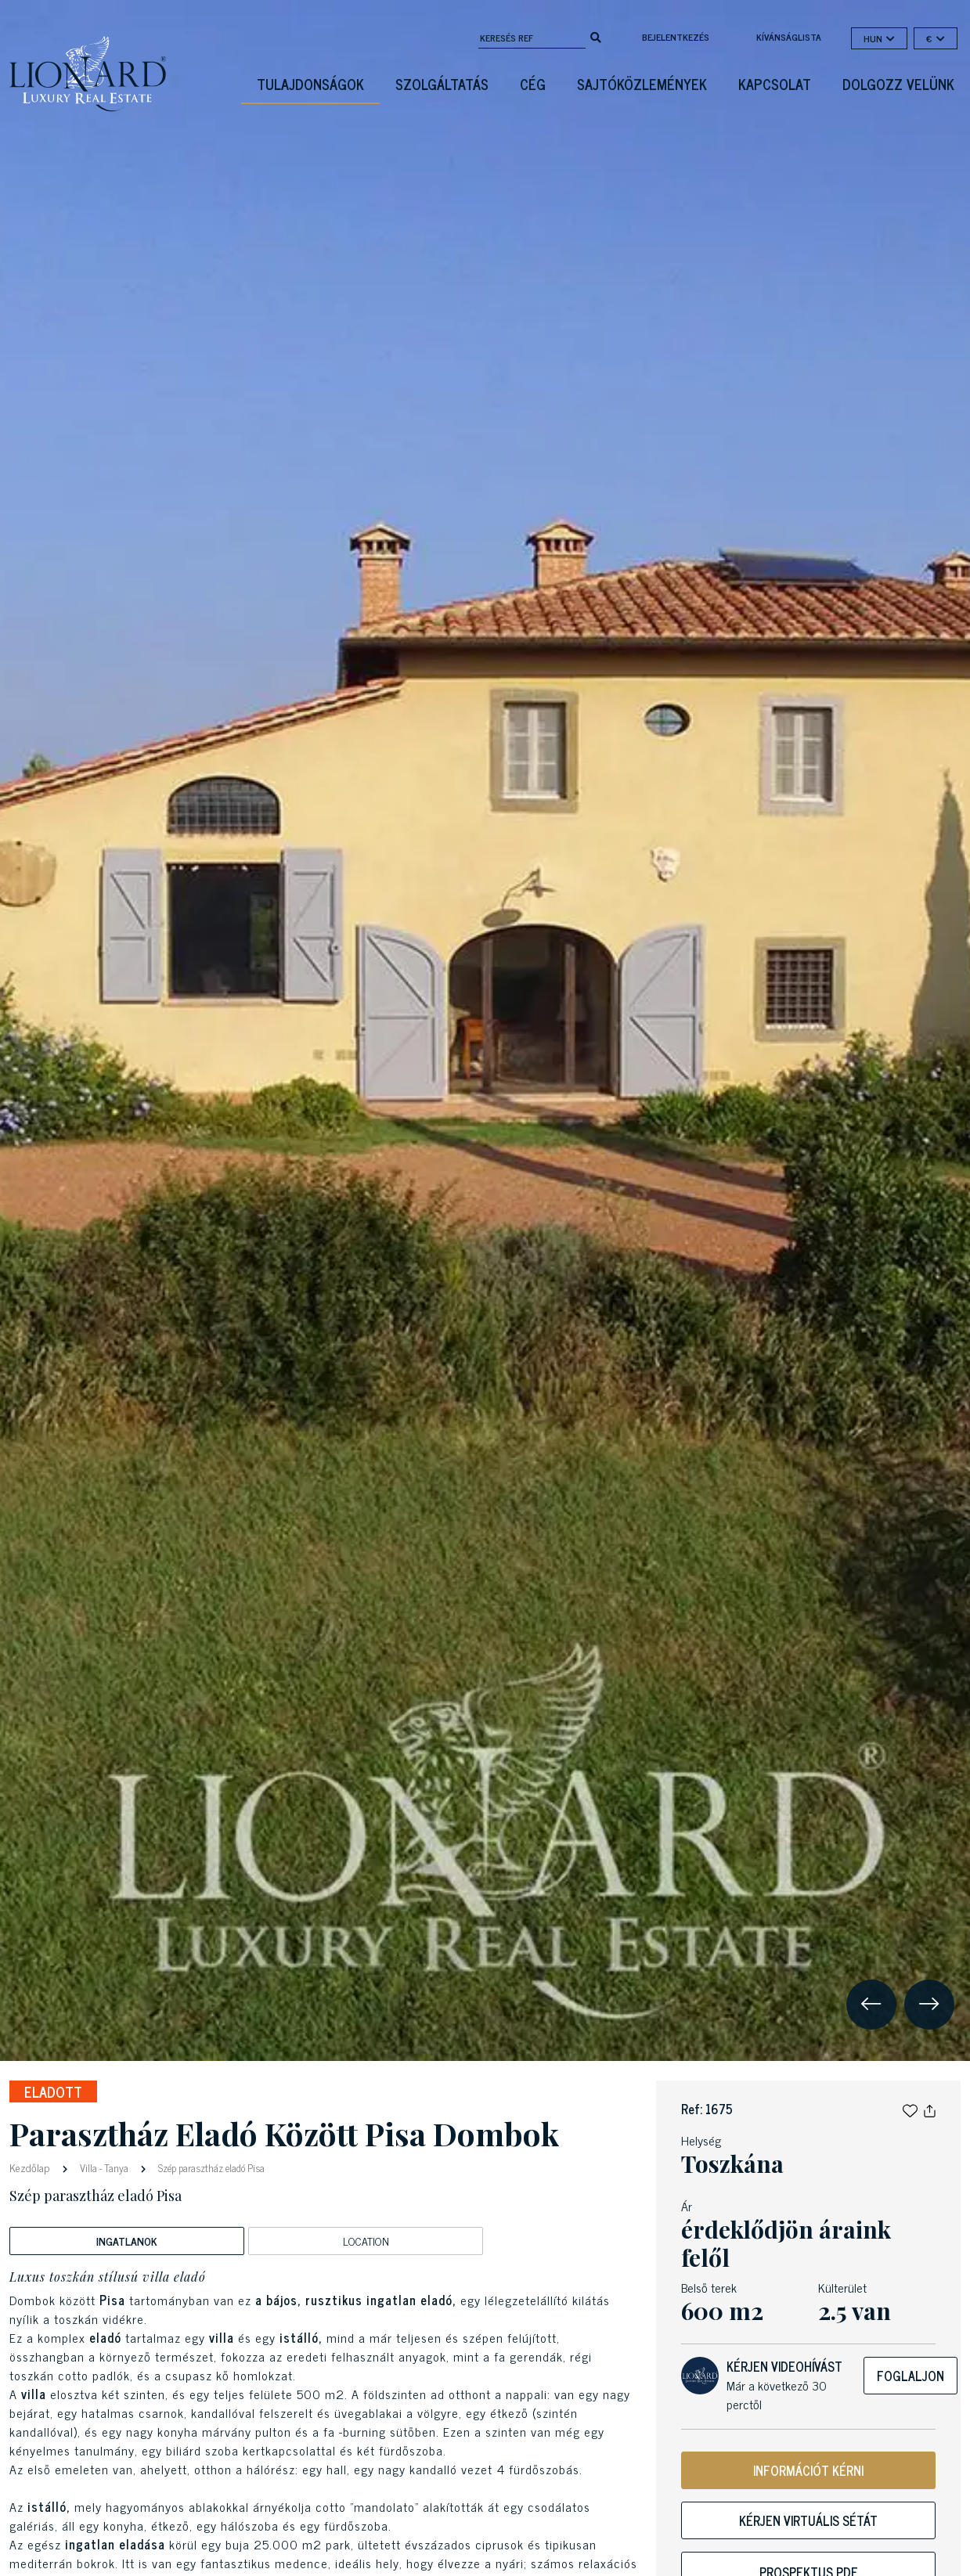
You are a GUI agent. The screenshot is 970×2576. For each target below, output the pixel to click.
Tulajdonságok (310, 83)
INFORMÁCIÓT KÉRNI (808, 2470)
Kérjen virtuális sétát (808, 2520)
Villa (88, 2168)
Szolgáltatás (442, 83)
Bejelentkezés (675, 37)
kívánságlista (788, 37)
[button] (910, 2109)
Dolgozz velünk (898, 83)
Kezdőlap (30, 2167)
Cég (533, 83)
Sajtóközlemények (642, 83)
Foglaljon (910, 2375)
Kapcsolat (774, 83)
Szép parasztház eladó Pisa (210, 2168)
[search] (596, 36)
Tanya (116, 2168)
